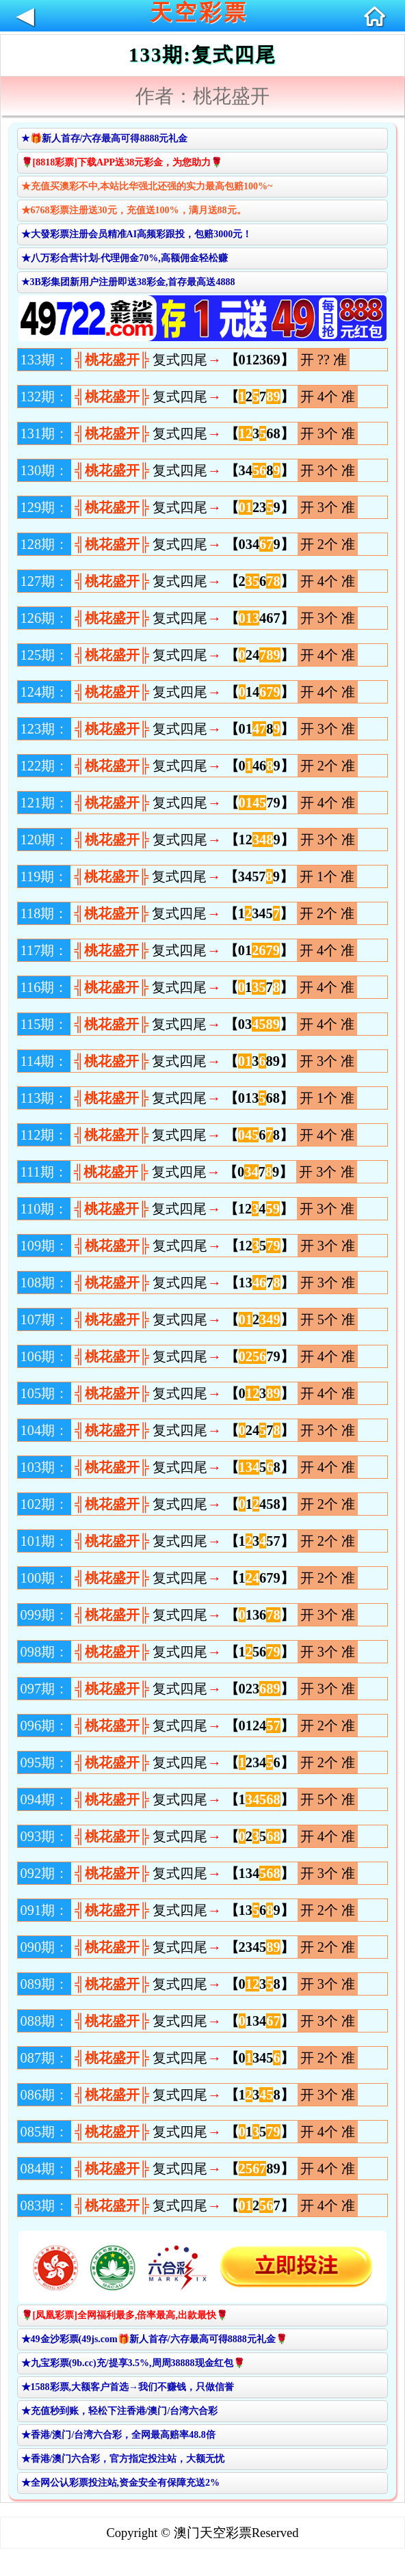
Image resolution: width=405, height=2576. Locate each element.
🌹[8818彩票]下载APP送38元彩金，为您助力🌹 (122, 162)
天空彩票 (199, 12)
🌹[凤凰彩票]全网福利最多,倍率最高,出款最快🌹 (124, 2315)
